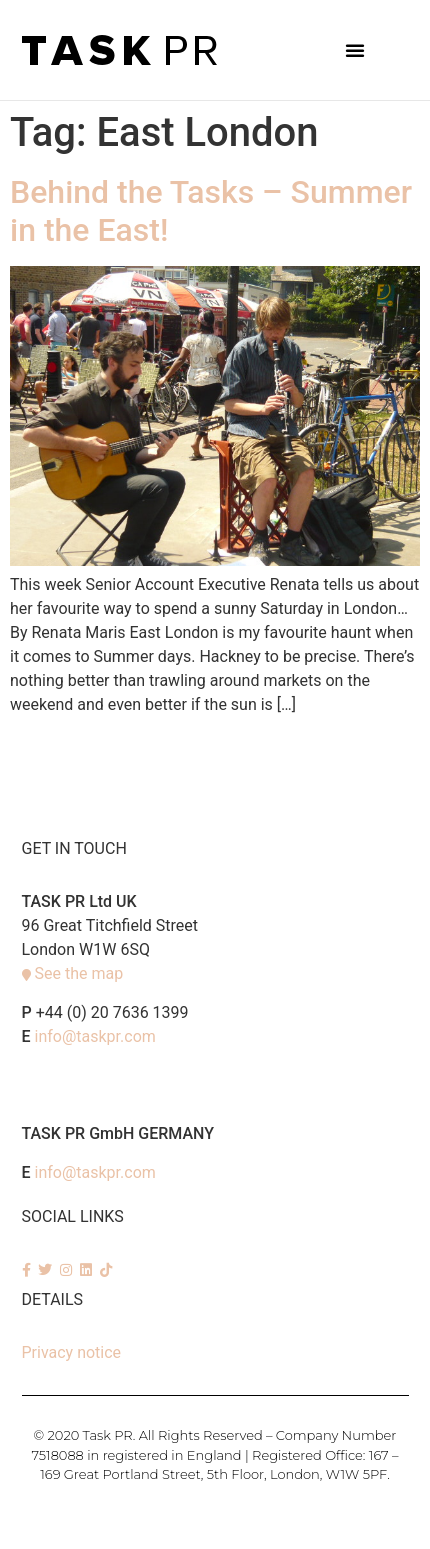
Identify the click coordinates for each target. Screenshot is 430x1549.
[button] (355, 50)
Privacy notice (72, 1352)
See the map (78, 973)
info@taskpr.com (95, 1036)
